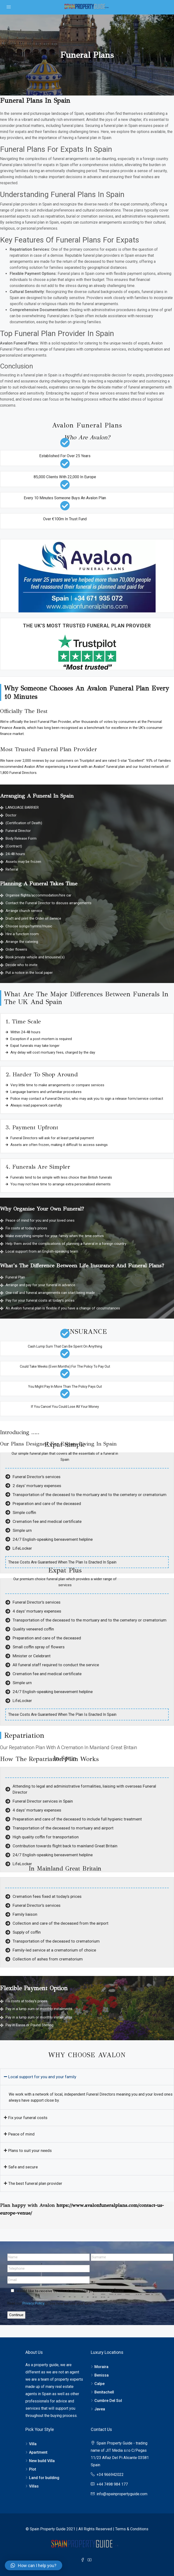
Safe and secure (23, 2167)
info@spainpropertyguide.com (122, 2494)
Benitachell (104, 2392)
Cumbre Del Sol (108, 2400)
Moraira (101, 2366)
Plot (32, 2469)
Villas (34, 2486)
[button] (33, 2565)
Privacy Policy (33, 2303)
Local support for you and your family (42, 2076)
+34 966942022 (110, 2474)
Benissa (101, 2375)
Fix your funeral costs (27, 2117)
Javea (99, 2409)
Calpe (99, 2383)
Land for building (44, 2477)
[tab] (87, 2077)
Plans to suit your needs (30, 2150)
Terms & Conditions (131, 2529)
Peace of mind (21, 2134)
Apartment (38, 2452)
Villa (33, 2444)
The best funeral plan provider (35, 2183)
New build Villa (42, 2461)
